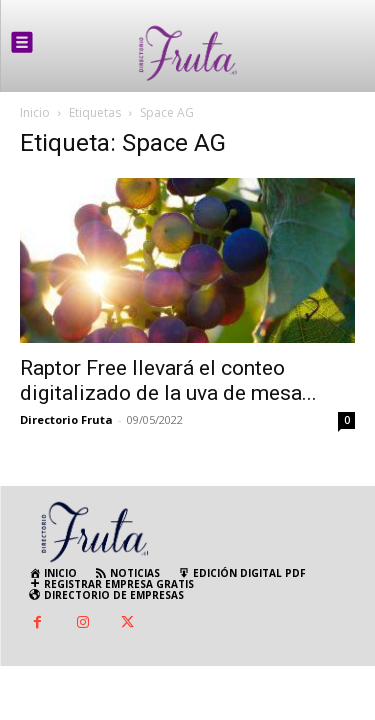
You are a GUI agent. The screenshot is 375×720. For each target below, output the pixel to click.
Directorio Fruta (66, 419)
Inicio (35, 112)
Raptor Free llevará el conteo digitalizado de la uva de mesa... (168, 380)
